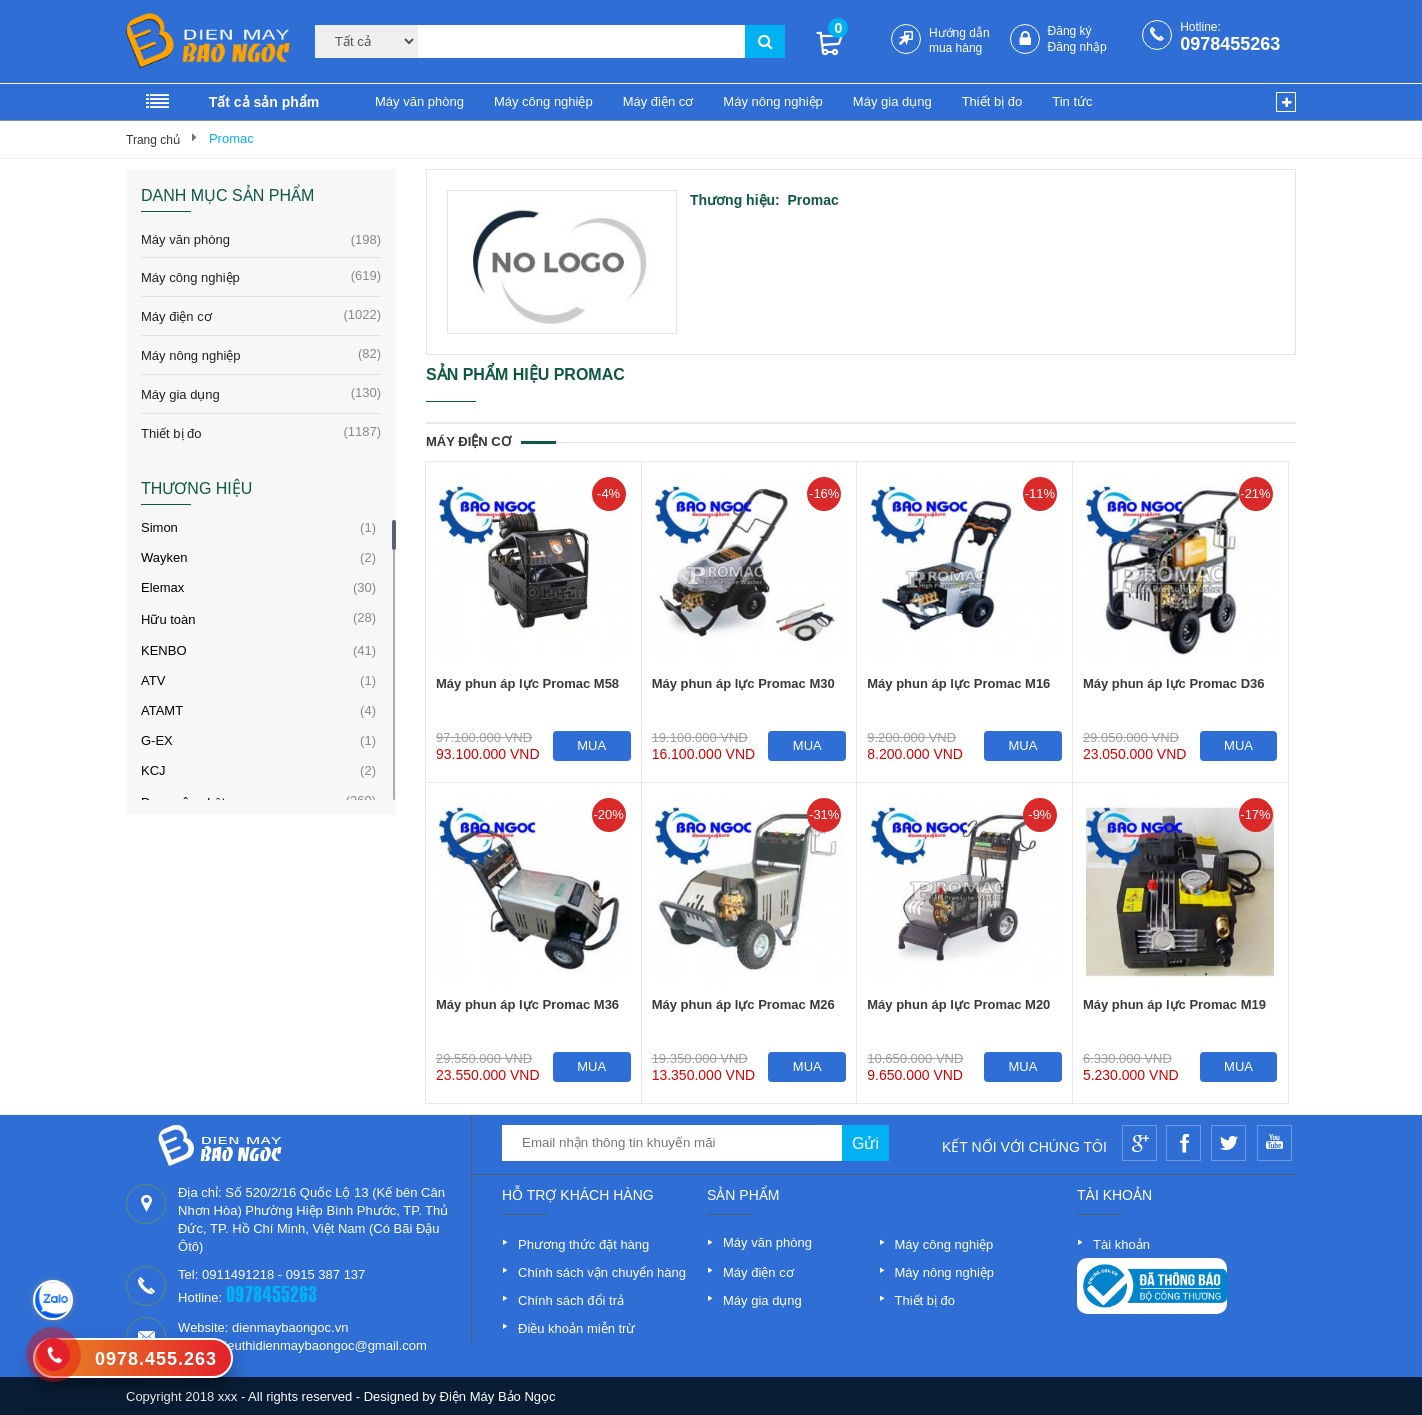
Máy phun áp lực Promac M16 (958, 683)
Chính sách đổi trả (571, 1300)
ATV (153, 680)
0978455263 (1230, 44)
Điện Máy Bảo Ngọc (498, 1396)
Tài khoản (1121, 1244)
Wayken (164, 557)
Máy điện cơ (658, 101)
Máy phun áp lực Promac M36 (527, 1004)
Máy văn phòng (419, 101)
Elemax (162, 587)
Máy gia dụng (892, 101)
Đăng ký (1070, 31)
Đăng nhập (1077, 47)
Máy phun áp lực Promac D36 (1174, 683)
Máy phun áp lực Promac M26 (743, 1004)
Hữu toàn (168, 619)
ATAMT (162, 710)
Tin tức (1072, 101)
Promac (231, 138)
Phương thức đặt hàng (583, 1244)
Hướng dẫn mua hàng (959, 40)
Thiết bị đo (992, 101)
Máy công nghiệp (543, 101)
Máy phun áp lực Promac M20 (958, 1004)
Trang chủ (153, 140)
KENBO (164, 650)
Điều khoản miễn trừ (576, 1328)
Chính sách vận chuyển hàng (602, 1272)
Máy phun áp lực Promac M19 (1174, 1004)
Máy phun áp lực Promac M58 (527, 683)
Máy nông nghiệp (773, 101)
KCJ (153, 770)
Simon (159, 527)
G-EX (157, 740)
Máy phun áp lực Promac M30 (743, 683)
